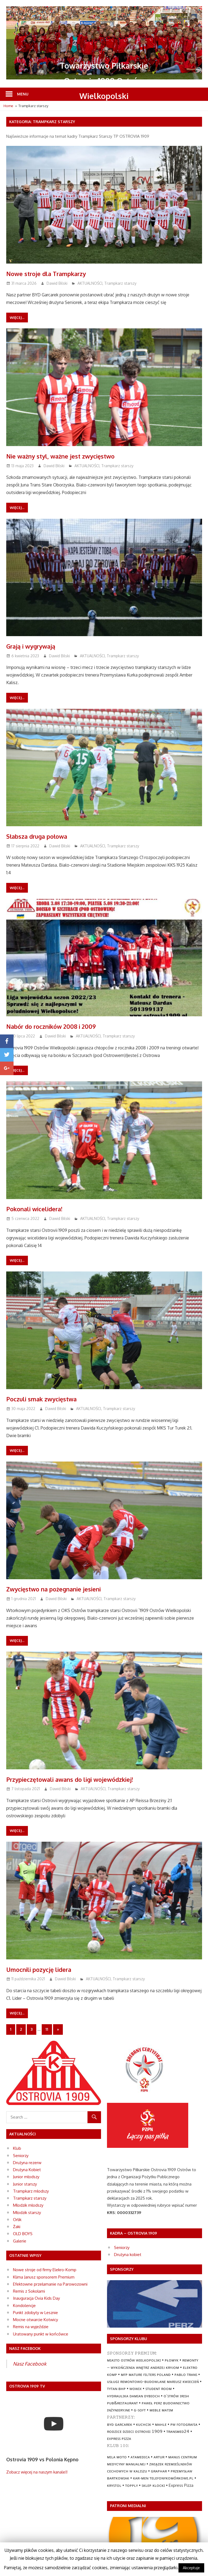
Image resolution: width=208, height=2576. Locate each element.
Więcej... (17, 317)
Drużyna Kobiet (27, 2169)
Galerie (19, 2241)
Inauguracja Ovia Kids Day (36, 2298)
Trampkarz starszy (120, 283)
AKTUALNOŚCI (89, 283)
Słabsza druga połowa (45, 836)
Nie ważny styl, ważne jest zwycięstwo (74, 455)
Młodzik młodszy (28, 2205)
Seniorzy (20, 2155)
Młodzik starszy (27, 2212)
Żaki (16, 2226)
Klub (17, 2148)
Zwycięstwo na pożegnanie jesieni (66, 1588)
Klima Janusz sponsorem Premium (43, 2277)
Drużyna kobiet (127, 2254)
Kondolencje (24, 2305)
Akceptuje (191, 2567)
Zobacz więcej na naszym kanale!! (36, 2472)
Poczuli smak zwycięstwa (51, 1398)
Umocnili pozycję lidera (48, 1969)
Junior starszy (25, 2184)
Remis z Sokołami (29, 2291)
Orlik (17, 2219)
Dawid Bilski (57, 283)
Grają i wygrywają (37, 646)
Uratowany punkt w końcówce (40, 2334)
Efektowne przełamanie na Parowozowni (50, 2284)
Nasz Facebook (29, 2364)
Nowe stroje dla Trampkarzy (56, 273)
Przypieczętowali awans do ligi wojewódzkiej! (87, 1779)
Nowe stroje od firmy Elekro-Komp (44, 2269)
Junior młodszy (26, 2176)
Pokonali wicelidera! (42, 1208)
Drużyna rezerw (27, 2162)
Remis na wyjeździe (30, 2326)
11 (47, 2029)
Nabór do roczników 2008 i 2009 (63, 1026)
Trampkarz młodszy (31, 2191)
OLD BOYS (22, 2233)
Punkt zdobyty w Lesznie (35, 2312)
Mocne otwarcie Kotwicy (35, 2319)
